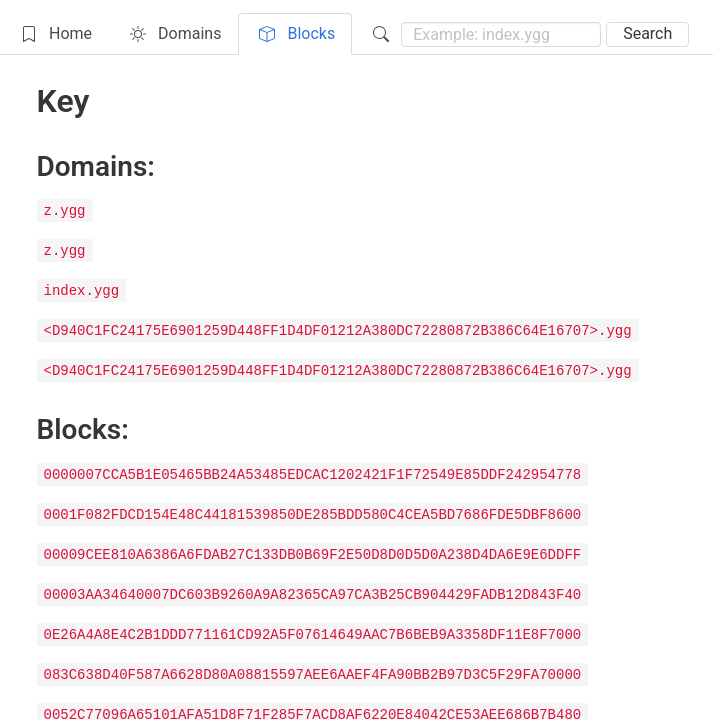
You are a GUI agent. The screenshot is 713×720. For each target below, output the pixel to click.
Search (647, 33)
